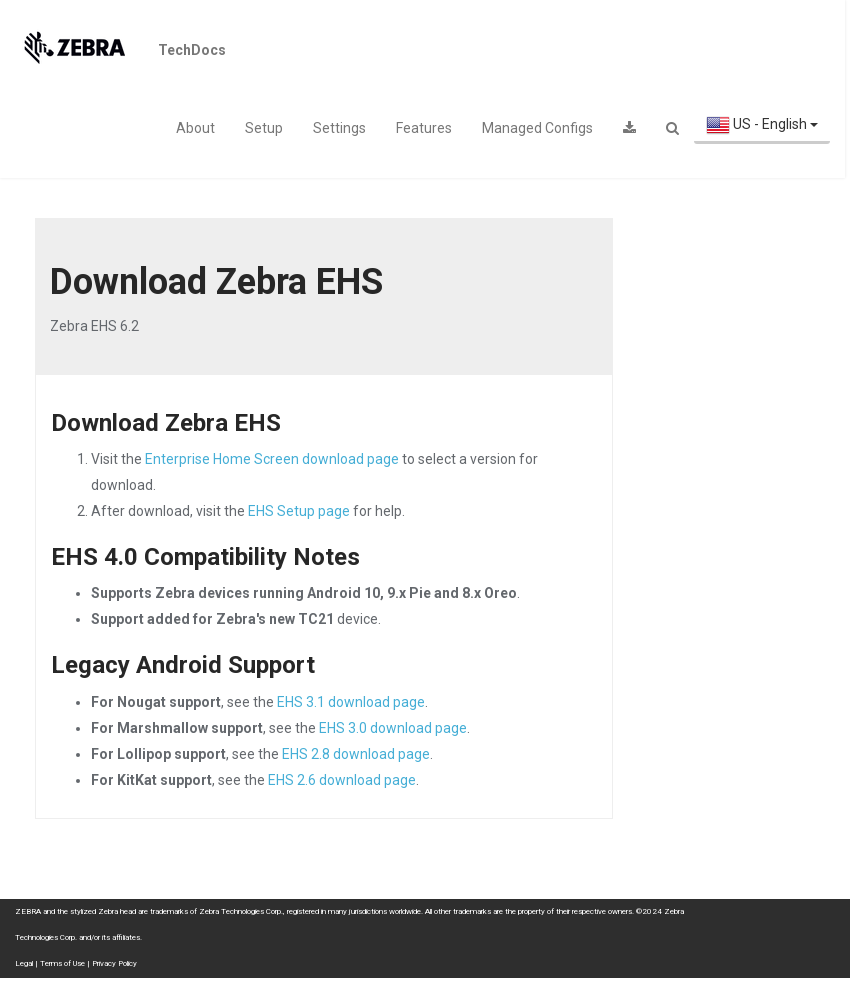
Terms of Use (62, 963)
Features (424, 128)
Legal (24, 963)
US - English (762, 125)
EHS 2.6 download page (342, 780)
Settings (339, 128)
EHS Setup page (299, 511)
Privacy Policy (114, 963)
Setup (264, 128)
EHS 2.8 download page (356, 754)
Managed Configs (537, 128)
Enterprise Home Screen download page (272, 459)
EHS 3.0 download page (393, 728)
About (195, 128)
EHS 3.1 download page (351, 702)
